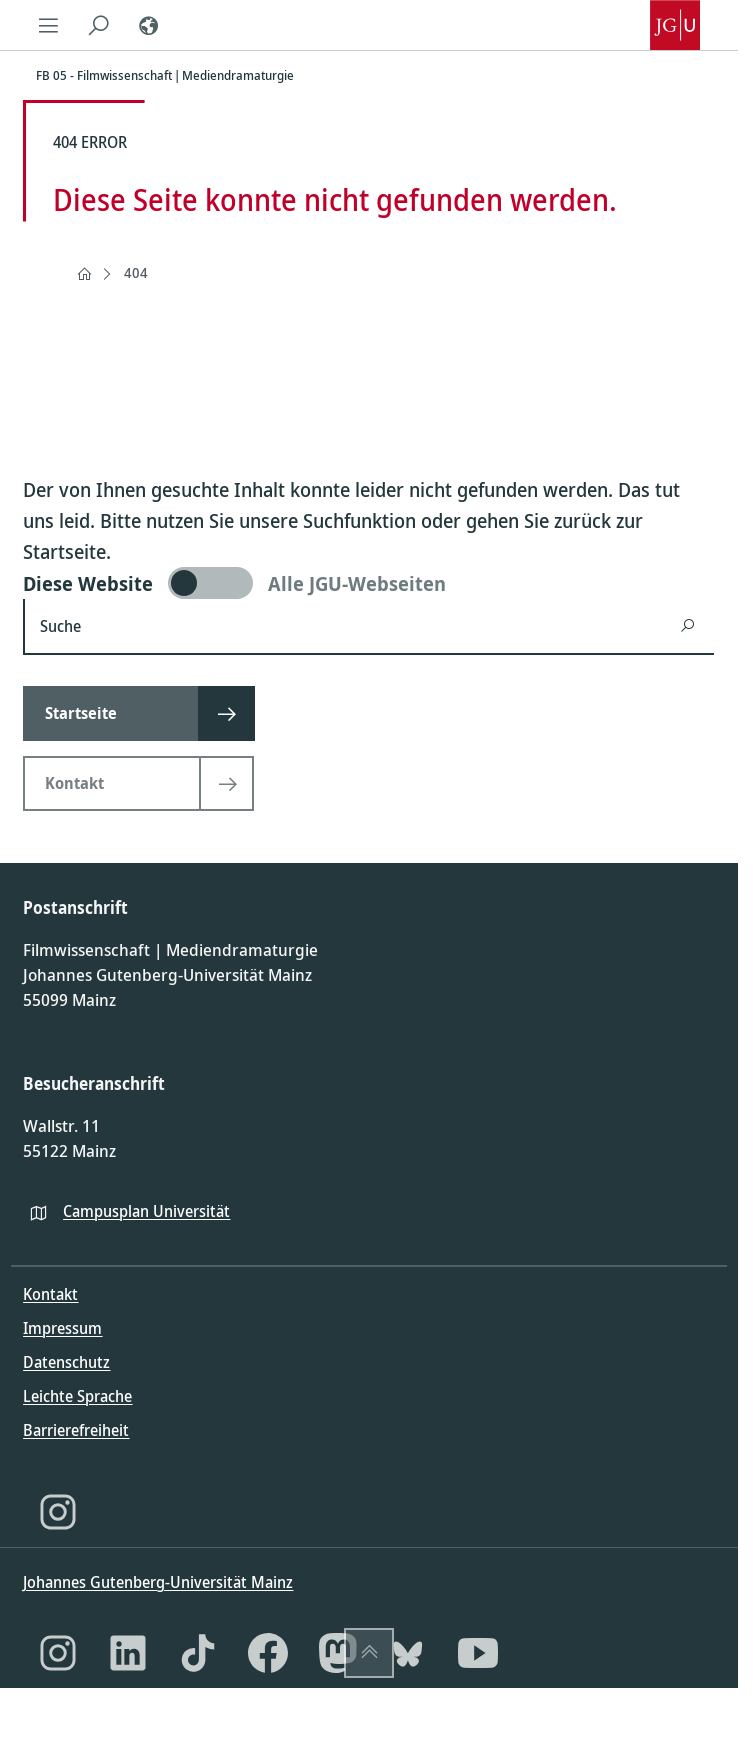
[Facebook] (268, 1653)
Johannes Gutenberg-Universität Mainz (158, 1582)
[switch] (368, 583)
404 (136, 272)
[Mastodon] (338, 1653)
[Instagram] (58, 1512)
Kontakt (50, 1294)
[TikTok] (198, 1653)
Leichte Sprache (77, 1396)
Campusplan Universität (146, 1211)
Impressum (62, 1328)
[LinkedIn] (128, 1653)
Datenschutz (66, 1362)
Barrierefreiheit (76, 1430)
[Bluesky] (408, 1653)
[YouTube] (478, 1653)
